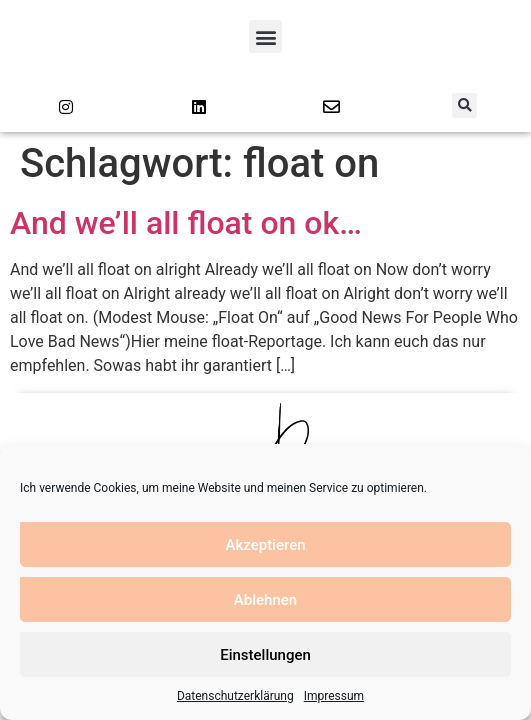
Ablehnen (265, 600)
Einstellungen (265, 655)
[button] (265, 36)
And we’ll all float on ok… (186, 223)
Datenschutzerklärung (235, 696)
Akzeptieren (265, 545)
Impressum (334, 696)
